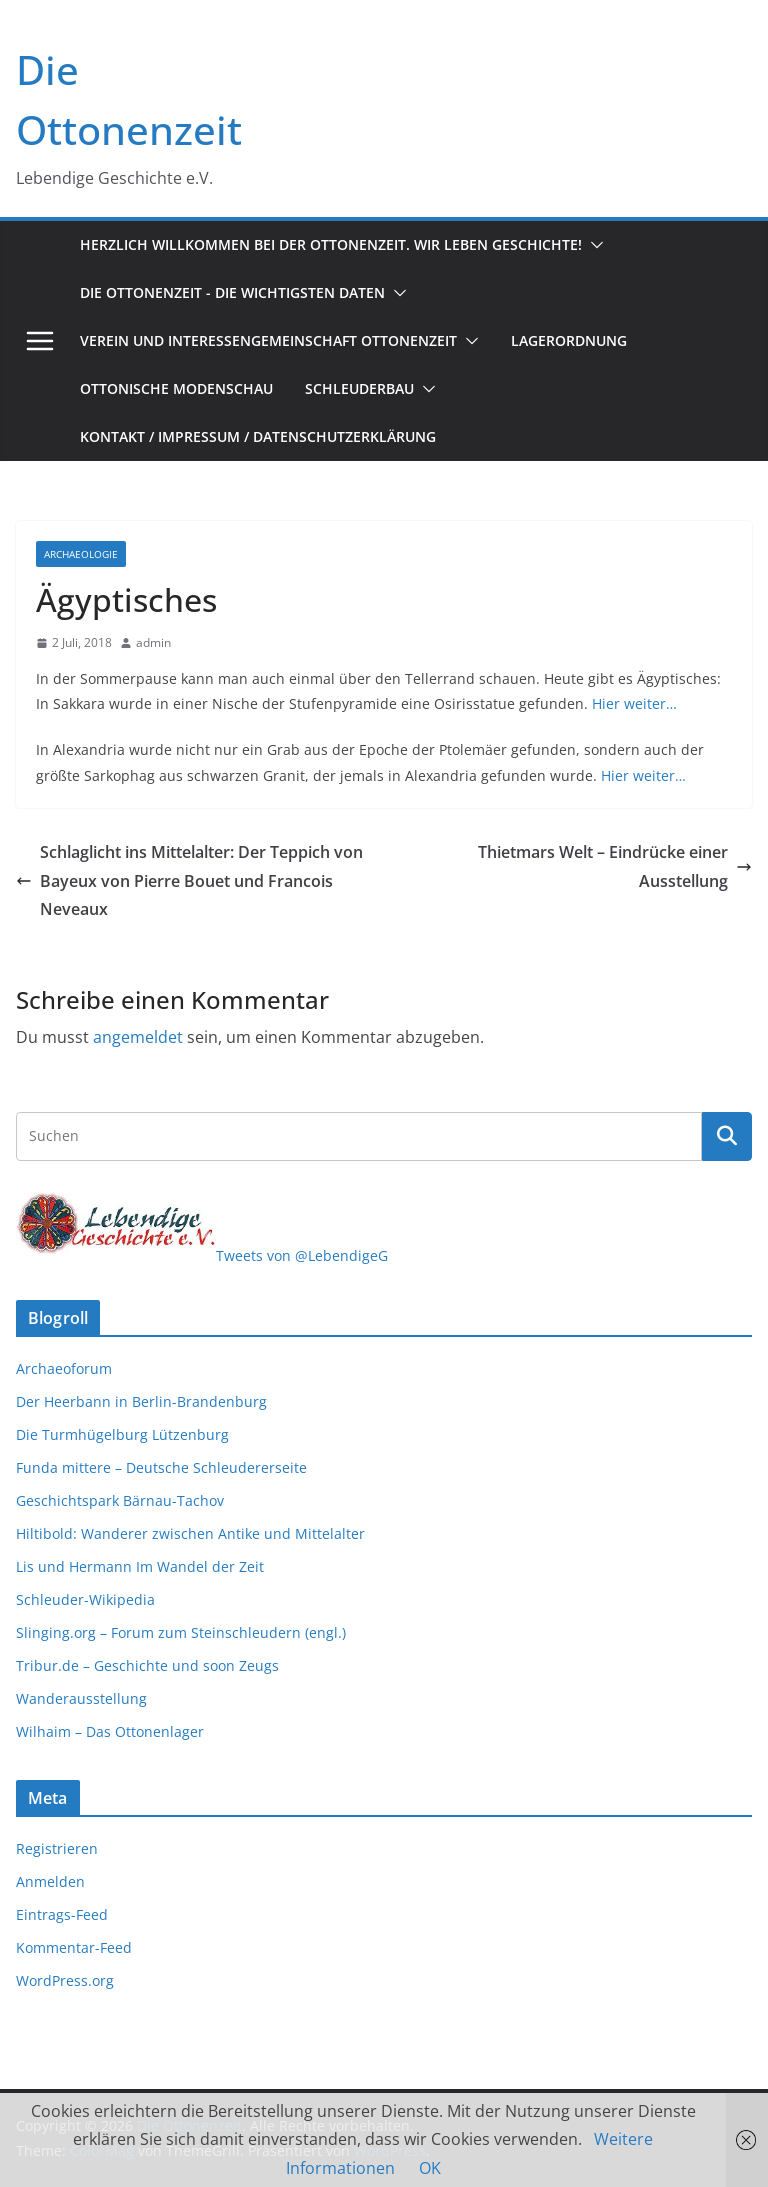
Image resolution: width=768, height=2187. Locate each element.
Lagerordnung (569, 340)
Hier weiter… (634, 703)
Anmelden (50, 1881)
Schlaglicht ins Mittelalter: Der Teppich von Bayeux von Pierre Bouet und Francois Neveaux (189, 881)
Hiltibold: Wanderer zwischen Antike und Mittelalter (190, 1533)
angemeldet (138, 1037)
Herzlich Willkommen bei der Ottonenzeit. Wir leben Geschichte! (331, 244)
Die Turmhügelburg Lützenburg (122, 1434)
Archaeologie (81, 554)
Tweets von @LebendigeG (302, 1255)
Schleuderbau (359, 388)
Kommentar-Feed (74, 1947)
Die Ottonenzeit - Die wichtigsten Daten (232, 292)
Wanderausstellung (81, 1698)
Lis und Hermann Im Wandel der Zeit (140, 1566)
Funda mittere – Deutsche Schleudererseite (161, 1467)
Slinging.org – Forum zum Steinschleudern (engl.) (181, 1632)
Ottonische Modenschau (176, 388)
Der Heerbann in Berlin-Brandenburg (141, 1401)
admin (153, 642)
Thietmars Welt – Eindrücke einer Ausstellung (615, 866)
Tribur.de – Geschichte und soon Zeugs (147, 1665)
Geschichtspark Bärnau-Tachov (120, 1500)
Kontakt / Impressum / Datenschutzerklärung (258, 436)
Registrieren (57, 1848)
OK (430, 2168)
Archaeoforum (64, 1368)
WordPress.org (65, 1980)
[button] (593, 245)
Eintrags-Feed (62, 1914)
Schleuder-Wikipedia (85, 1599)
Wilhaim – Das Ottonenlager (110, 1731)
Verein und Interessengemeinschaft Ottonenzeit (268, 340)
